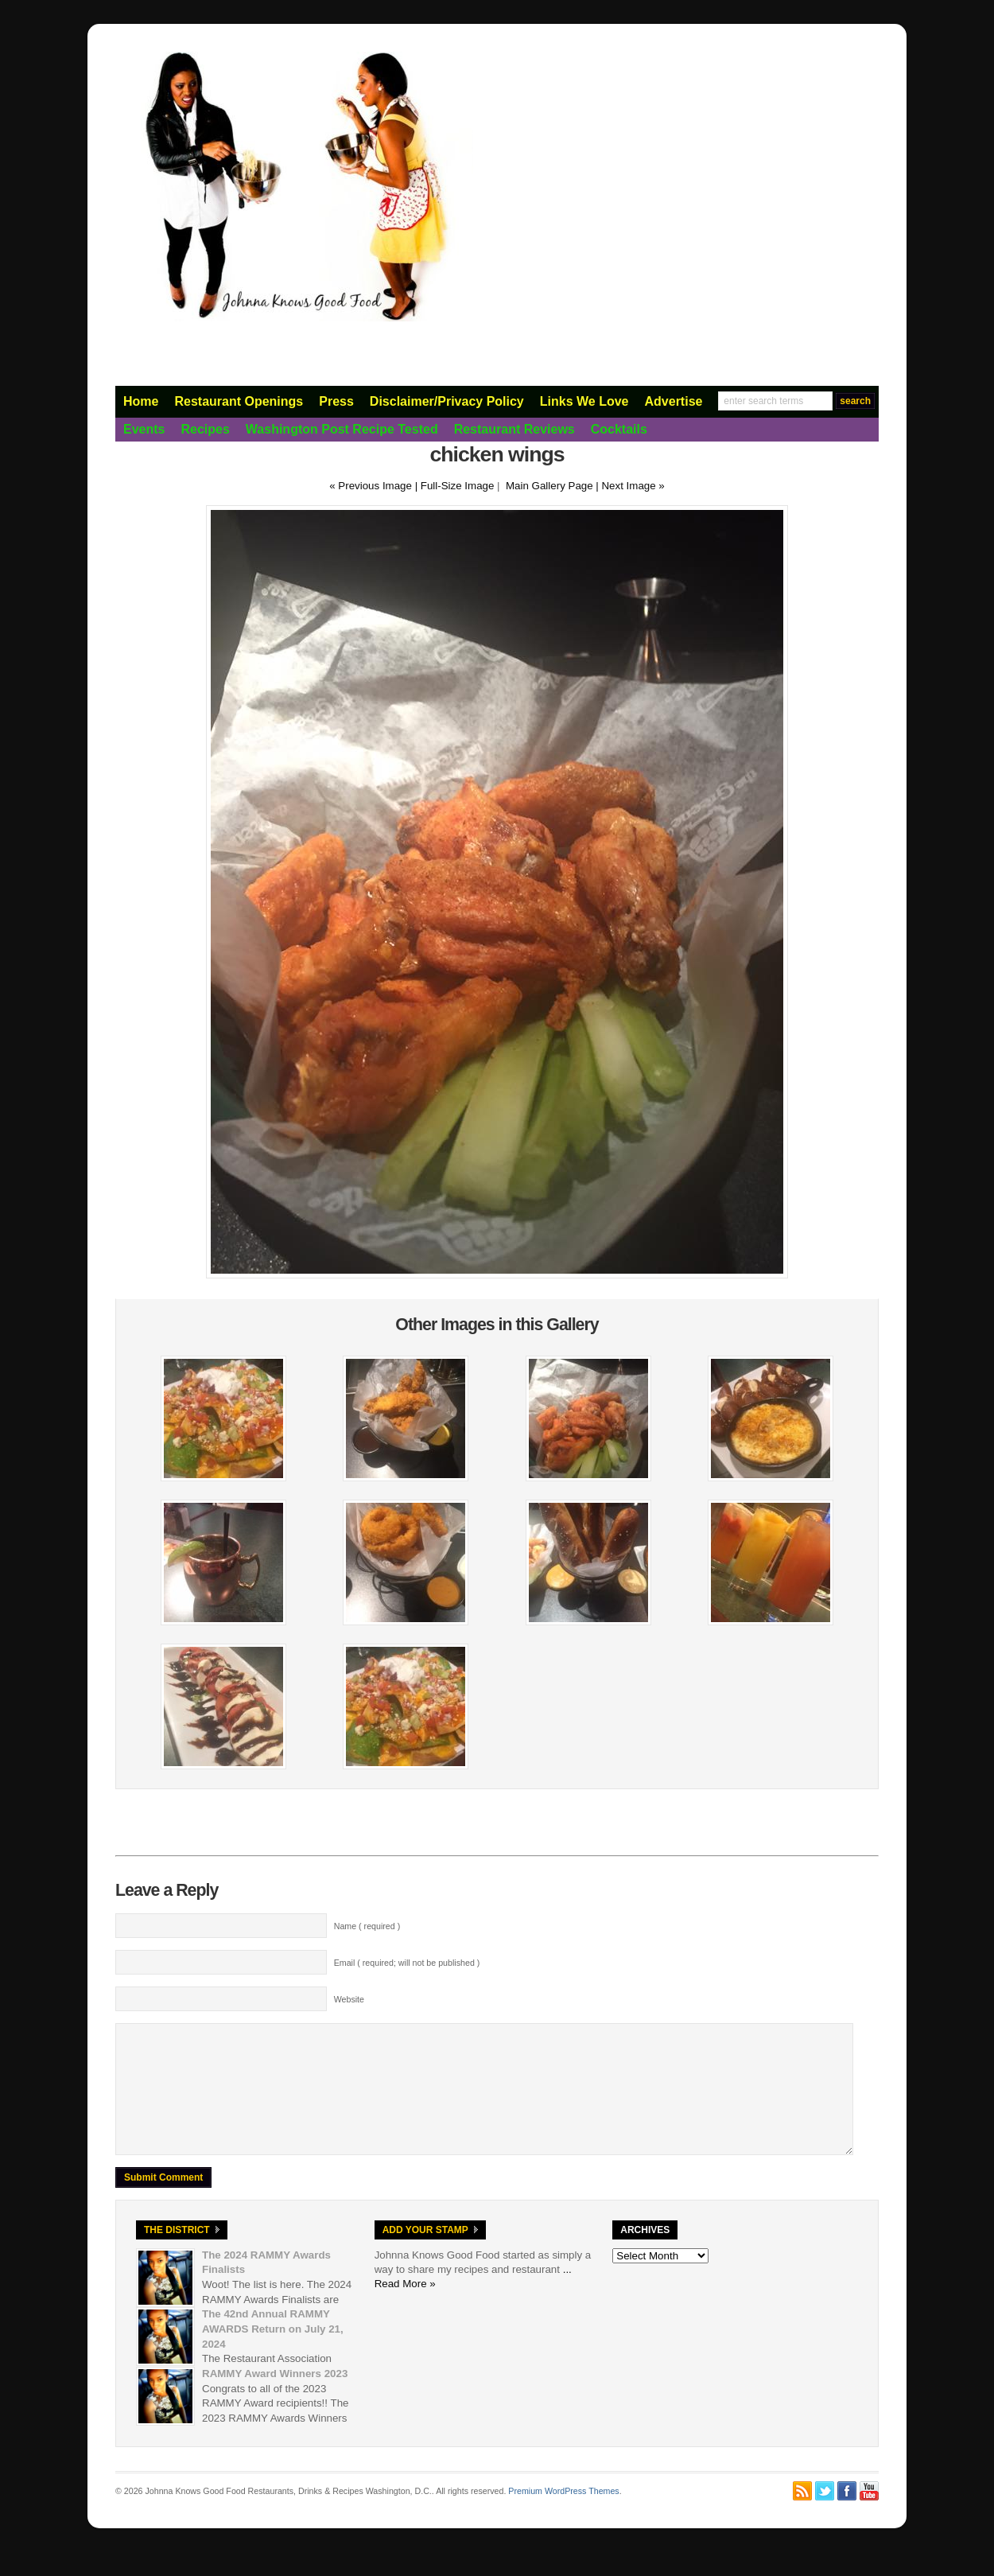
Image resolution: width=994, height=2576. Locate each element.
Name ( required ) (367, 1926)
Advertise (674, 401)
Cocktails (619, 429)
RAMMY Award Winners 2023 (275, 2397)
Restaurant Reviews (514, 429)
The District (177, 2253)
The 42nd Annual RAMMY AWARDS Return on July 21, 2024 (273, 2352)
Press (336, 401)
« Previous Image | (375, 486)
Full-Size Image (458, 486)
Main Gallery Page (549, 486)
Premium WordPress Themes (563, 2515)
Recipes (205, 429)
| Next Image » (630, 486)
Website (349, 1999)
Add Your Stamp (425, 2253)
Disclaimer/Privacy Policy (447, 401)
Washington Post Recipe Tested (342, 429)
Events (144, 429)
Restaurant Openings (238, 401)
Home (140, 401)
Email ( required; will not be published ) (407, 1962)
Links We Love (584, 401)
